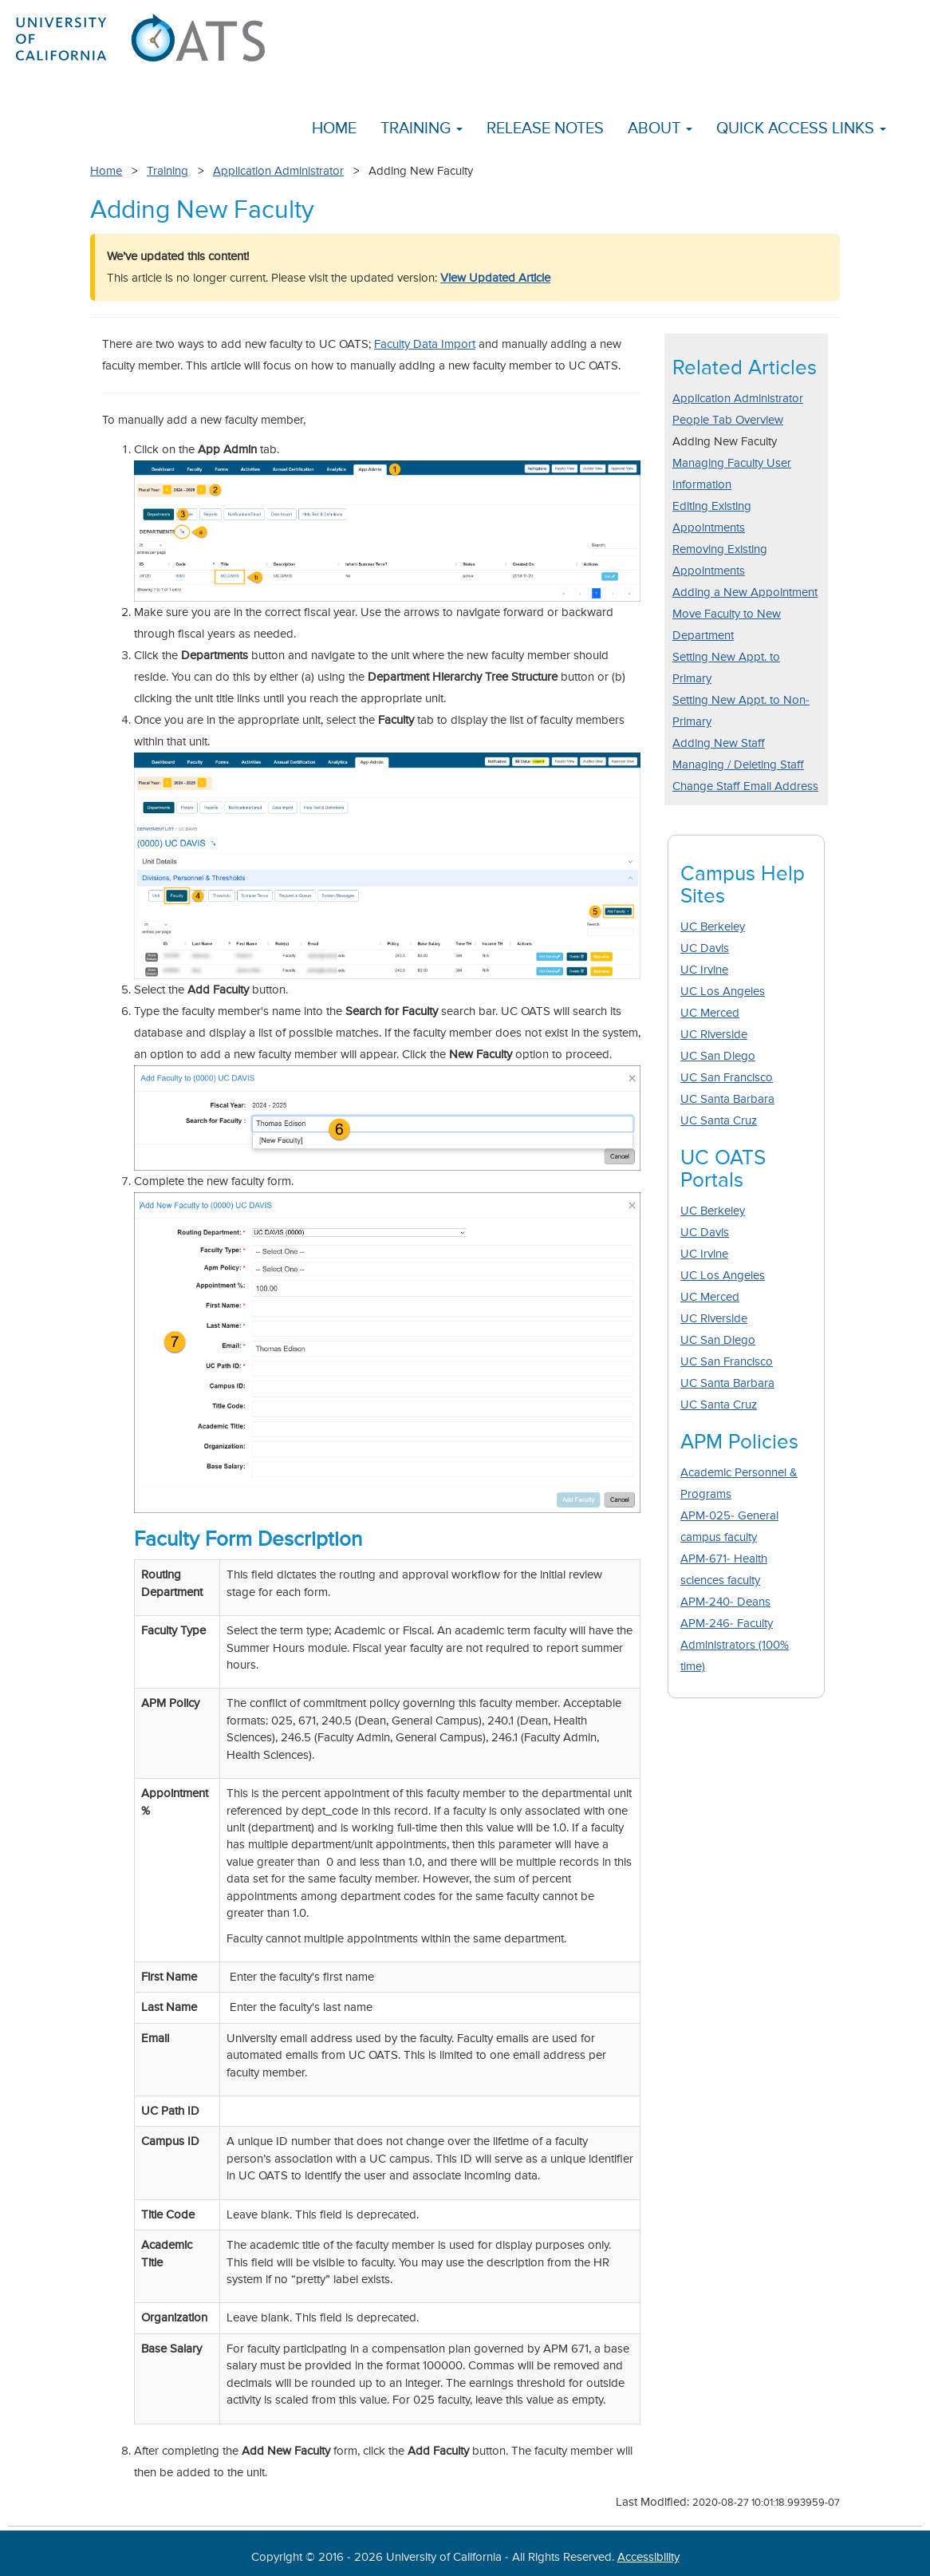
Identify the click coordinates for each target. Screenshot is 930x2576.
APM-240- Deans (725, 1602)
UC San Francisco (726, 1078)
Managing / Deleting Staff (738, 765)
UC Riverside (713, 1035)
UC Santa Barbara (727, 1099)
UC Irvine (704, 970)
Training (167, 171)
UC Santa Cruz (718, 1121)
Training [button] (421, 128)
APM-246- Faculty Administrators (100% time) (734, 1645)
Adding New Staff (718, 743)
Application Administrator (278, 171)
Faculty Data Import (424, 344)
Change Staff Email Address (745, 786)
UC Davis (704, 948)
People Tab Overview (727, 420)
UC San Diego (717, 1056)
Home (334, 128)
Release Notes (545, 128)
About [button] (660, 128)
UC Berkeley (712, 927)
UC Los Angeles (722, 992)
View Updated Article (495, 278)
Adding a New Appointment (745, 593)
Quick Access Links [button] (801, 128)
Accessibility (648, 2557)
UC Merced (709, 1013)
